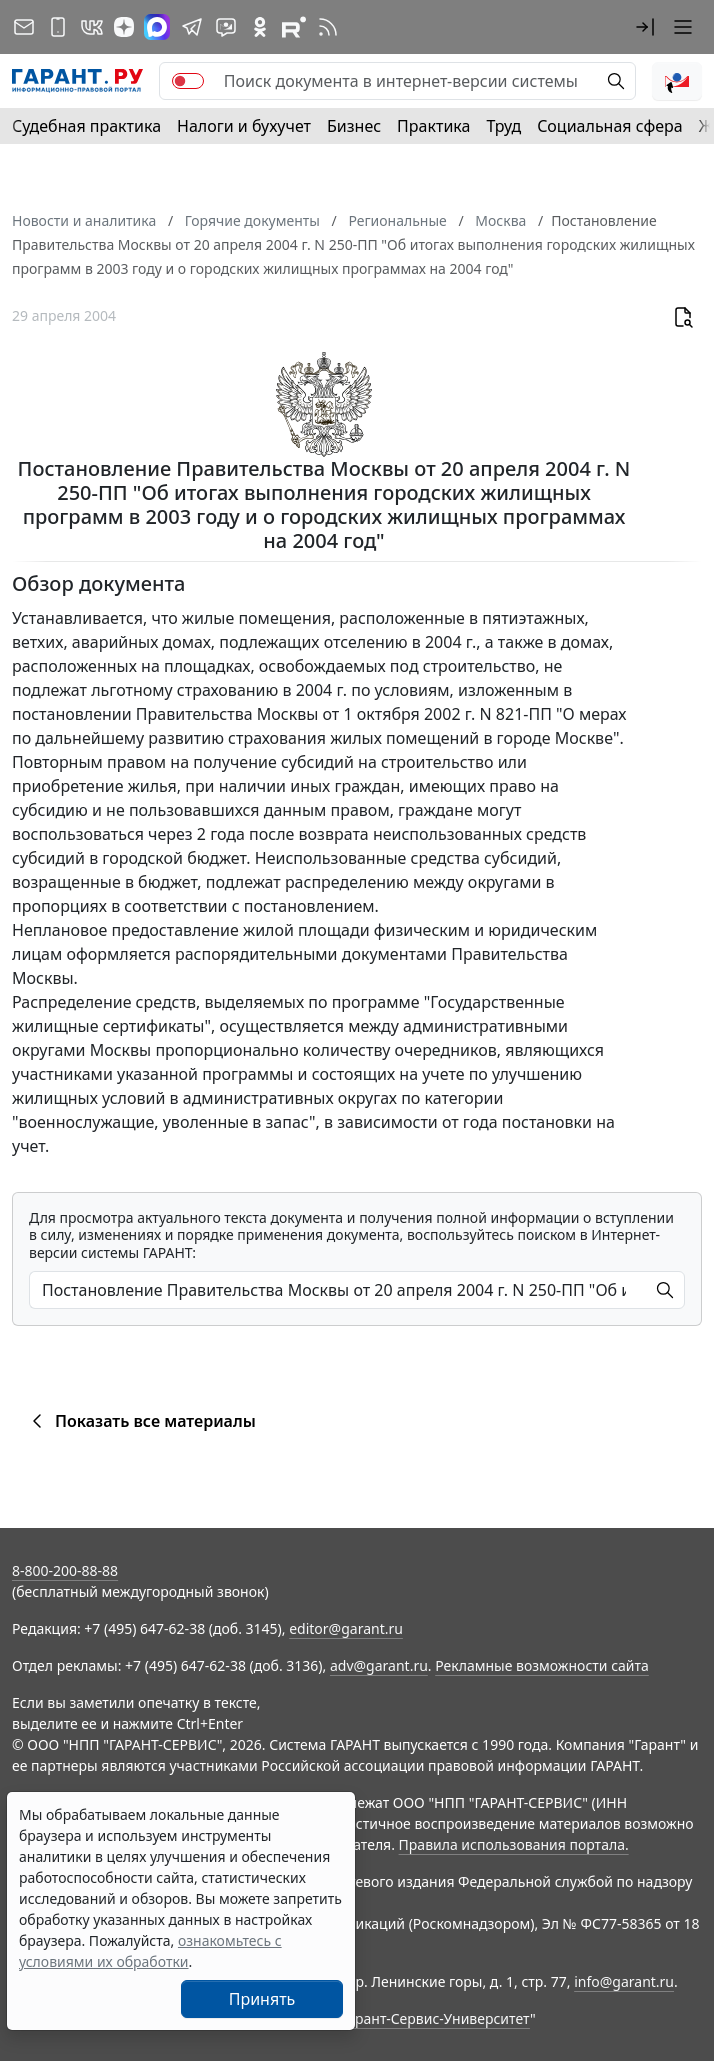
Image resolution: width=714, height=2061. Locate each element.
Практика (433, 126)
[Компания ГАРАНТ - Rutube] (294, 27)
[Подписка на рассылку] (24, 27)
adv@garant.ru (379, 1665)
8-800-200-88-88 (65, 1570)
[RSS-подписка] (328, 27)
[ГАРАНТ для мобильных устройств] (58, 27)
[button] (645, 27)
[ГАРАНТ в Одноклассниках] (260, 27)
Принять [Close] (262, 1999)
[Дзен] (124, 27)
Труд (503, 126)
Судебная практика (86, 126)
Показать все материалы (140, 1421)
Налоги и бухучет (244, 126)
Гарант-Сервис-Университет (435, 2018)
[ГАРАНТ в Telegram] (192, 27)
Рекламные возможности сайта (542, 1665)
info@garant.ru (624, 1981)
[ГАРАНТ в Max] (157, 27)
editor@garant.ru (346, 1628)
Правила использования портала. (514, 1844)
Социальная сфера (610, 126)
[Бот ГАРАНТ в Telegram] (226, 27)
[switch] (188, 81)
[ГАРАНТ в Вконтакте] (92, 27)
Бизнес (354, 126)
